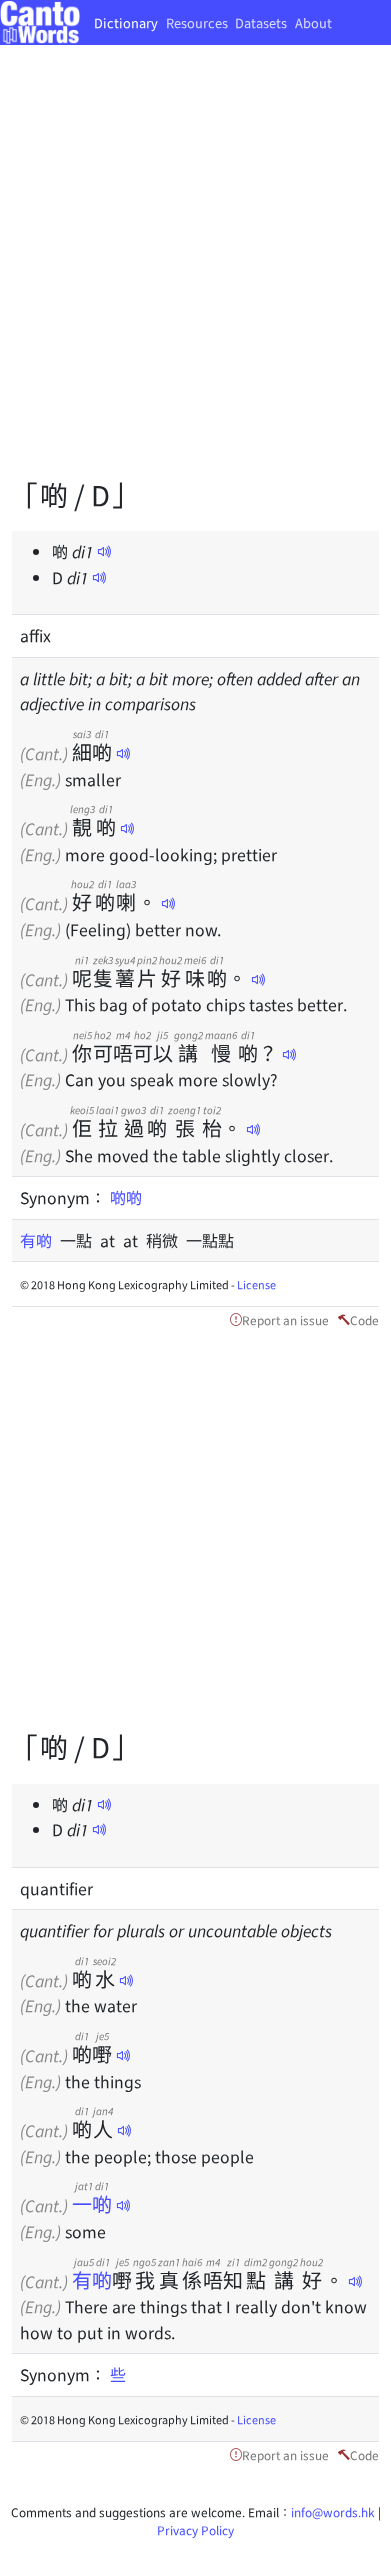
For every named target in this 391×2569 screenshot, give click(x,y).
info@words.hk (333, 2511)
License (256, 1284)
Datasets (261, 22)
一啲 (92, 2203)
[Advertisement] (195, 275)
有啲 (40, 1240)
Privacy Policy (195, 2529)
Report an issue (285, 1319)
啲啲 (126, 1197)
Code (364, 1319)
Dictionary (126, 22)
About (313, 22)
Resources (197, 22)
